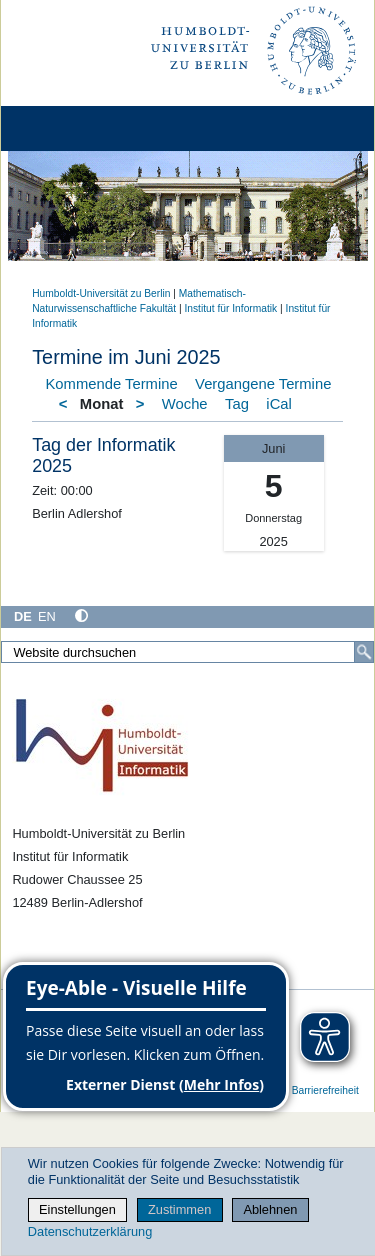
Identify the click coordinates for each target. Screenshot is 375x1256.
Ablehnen (270, 1209)
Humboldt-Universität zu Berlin (101, 293)
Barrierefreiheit (325, 1090)
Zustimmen (179, 1209)
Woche (185, 404)
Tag (237, 404)
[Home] (72, 128)
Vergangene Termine (263, 384)
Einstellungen (77, 1209)
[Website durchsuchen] (187, 652)
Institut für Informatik (230, 308)
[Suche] (364, 652)
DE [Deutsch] (23, 616)
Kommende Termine (112, 384)
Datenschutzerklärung (90, 1231)
